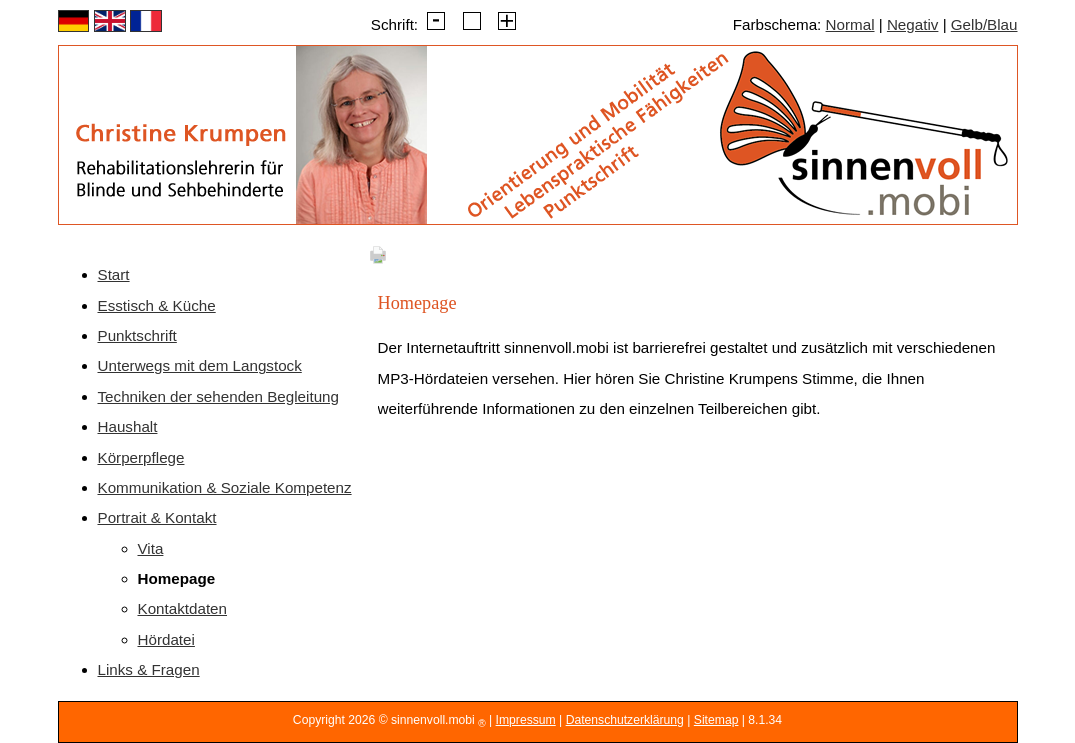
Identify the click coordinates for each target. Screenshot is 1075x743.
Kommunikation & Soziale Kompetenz (225, 487)
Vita (151, 548)
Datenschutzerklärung (625, 720)
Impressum (526, 720)
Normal (850, 24)
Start (114, 274)
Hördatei (166, 639)
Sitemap (716, 720)
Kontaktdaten (183, 608)
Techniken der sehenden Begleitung (219, 396)
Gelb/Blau (984, 24)
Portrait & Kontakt (157, 517)
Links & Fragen (149, 669)
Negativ (913, 24)
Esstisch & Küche (157, 305)
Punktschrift (137, 335)
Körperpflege (141, 457)
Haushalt (128, 426)
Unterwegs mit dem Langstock (200, 365)
